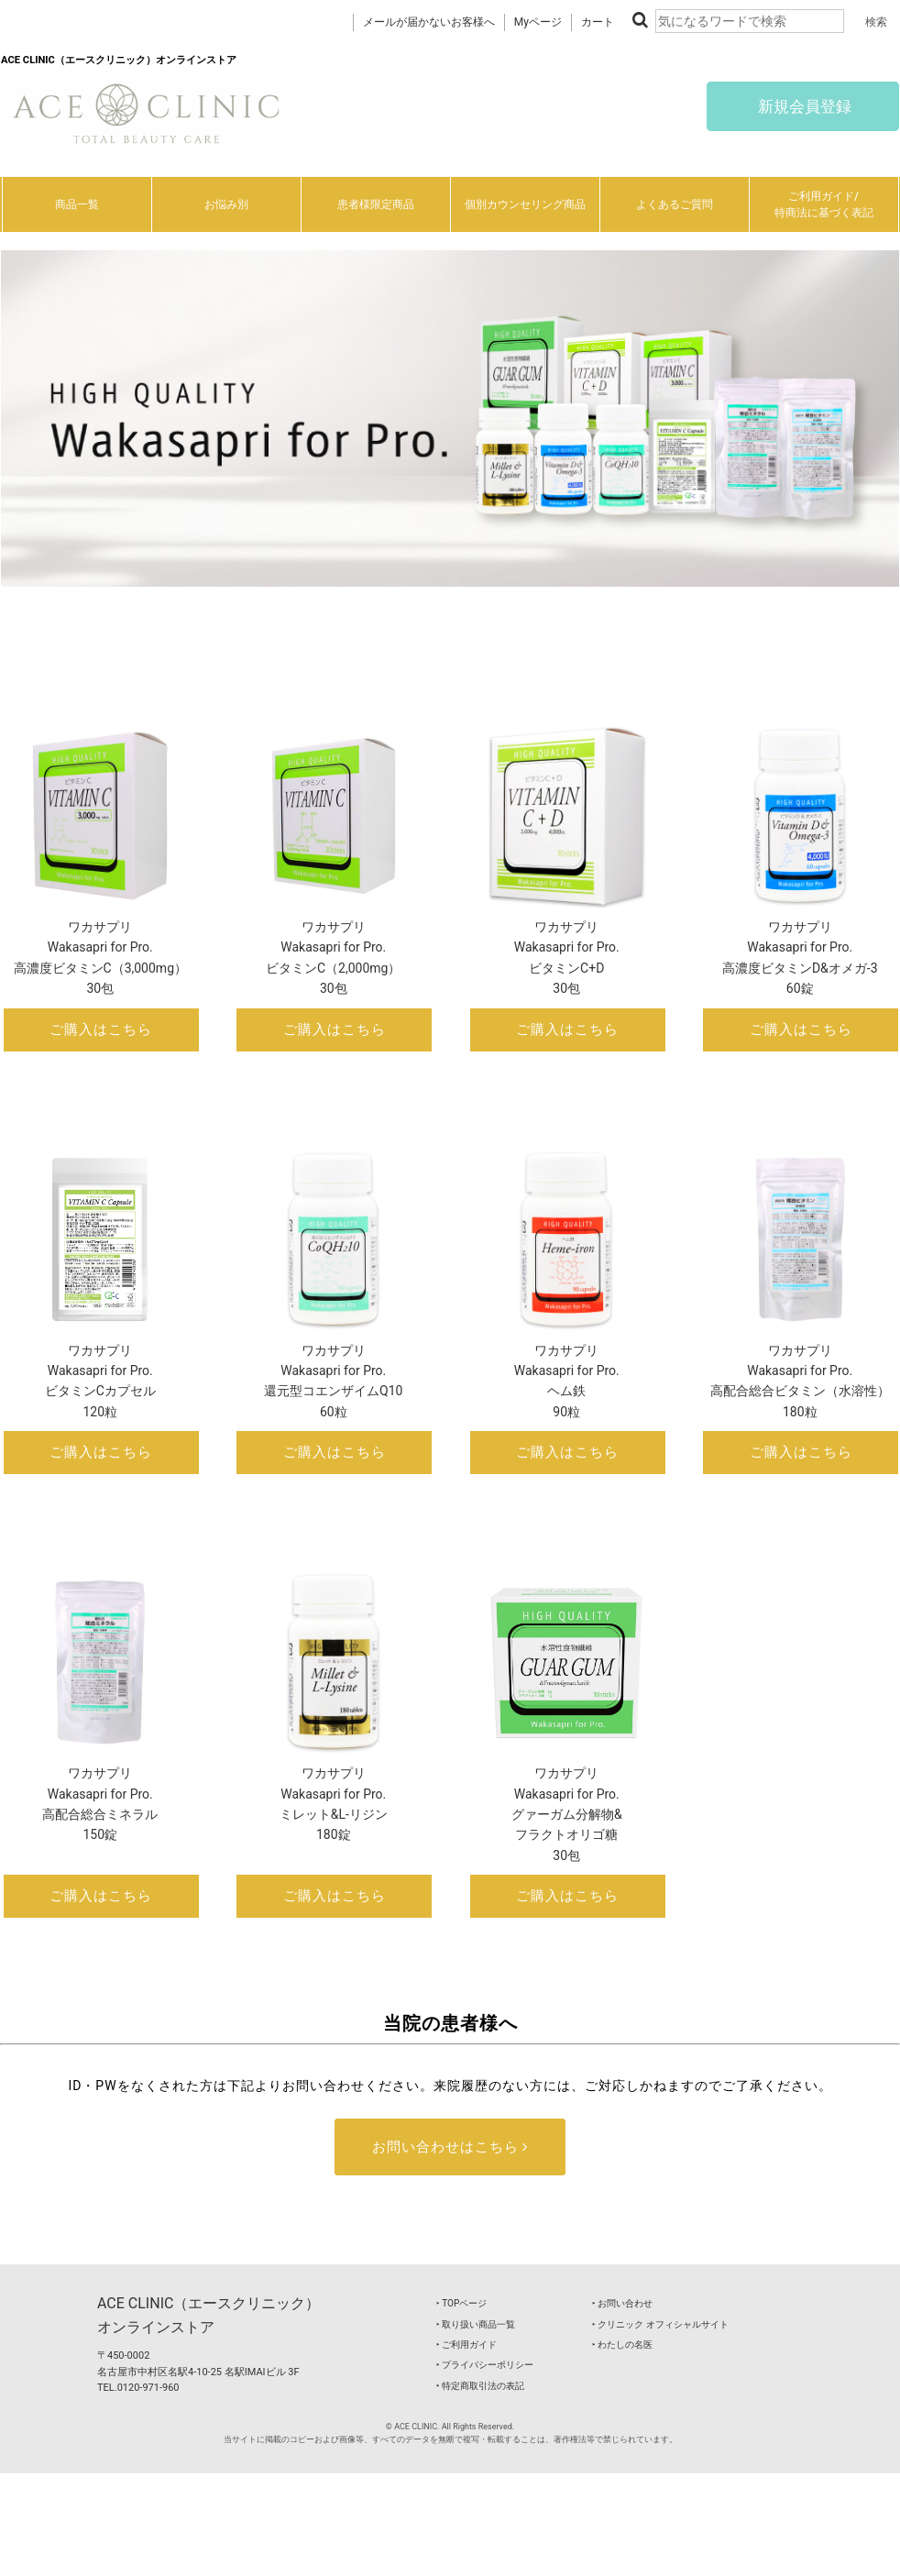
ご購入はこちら (100, 1029)
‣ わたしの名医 (622, 2344)
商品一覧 (77, 204)
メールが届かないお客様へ (429, 22)
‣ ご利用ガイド (466, 2344)
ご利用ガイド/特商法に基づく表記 (823, 204)
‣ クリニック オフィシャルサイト (660, 2324)
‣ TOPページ (461, 2303)
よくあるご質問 (674, 204)
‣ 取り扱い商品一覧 (475, 2324)
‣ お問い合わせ (622, 2303)
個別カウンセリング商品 (525, 204)
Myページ (538, 22)
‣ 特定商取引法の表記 (480, 2386)
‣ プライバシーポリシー (484, 2365)
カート (597, 22)
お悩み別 (226, 204)
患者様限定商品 (375, 204)
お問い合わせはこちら (450, 2147)
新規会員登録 (802, 106)
